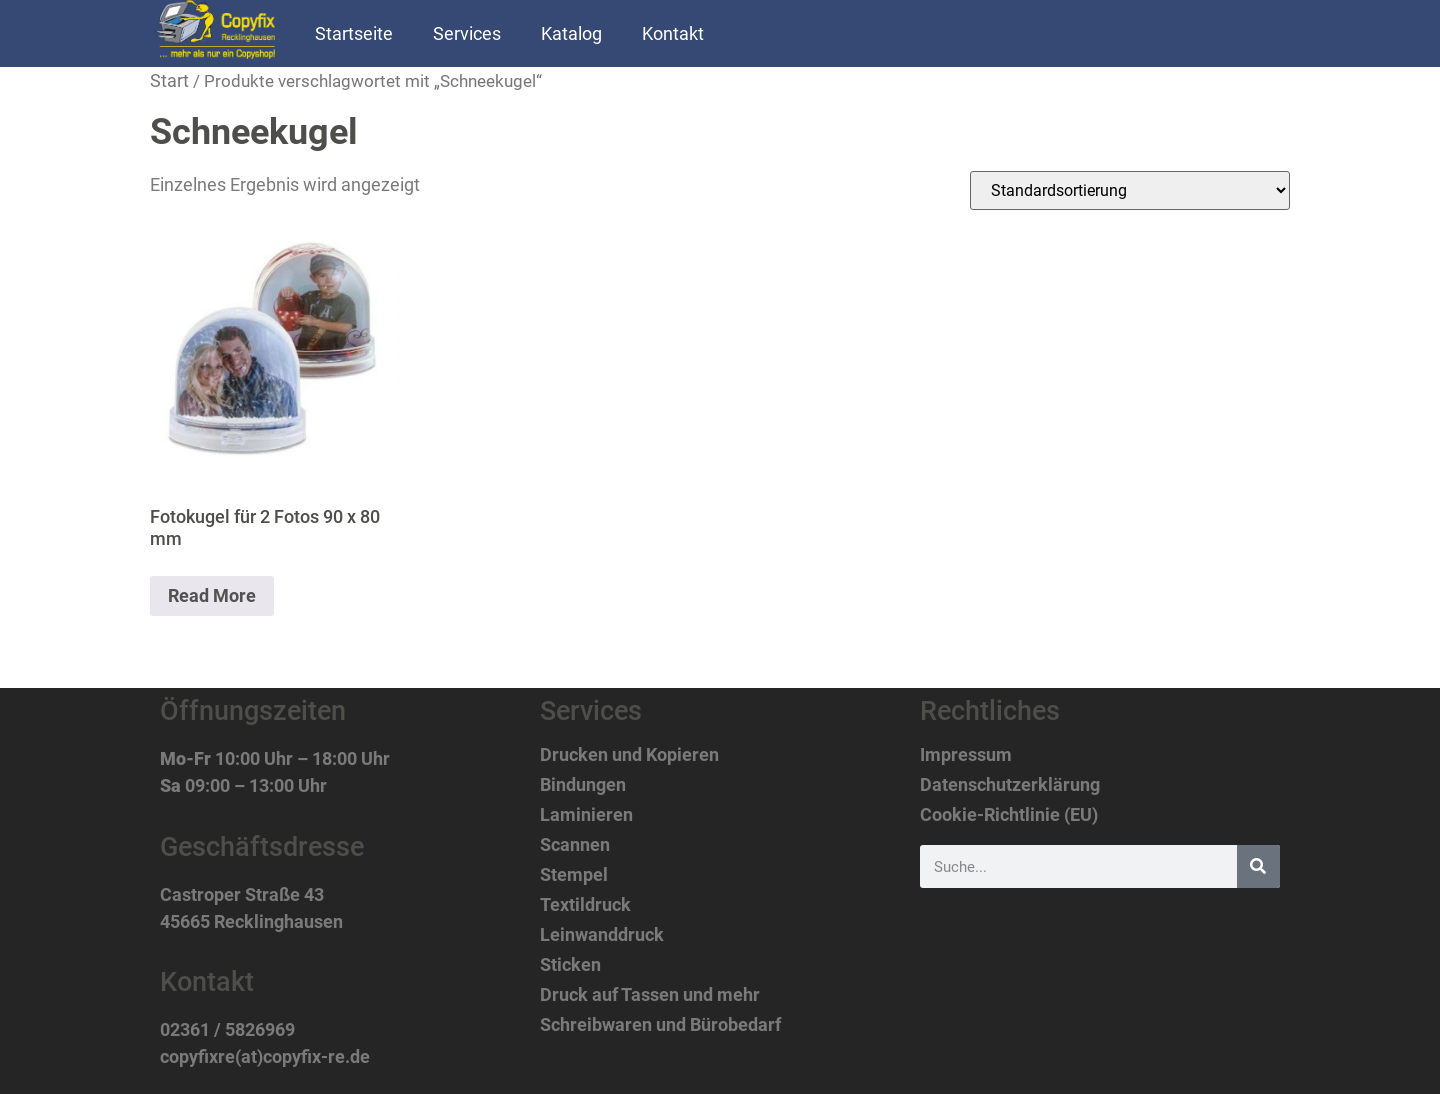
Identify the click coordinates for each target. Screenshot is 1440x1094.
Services (467, 33)
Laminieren (586, 815)
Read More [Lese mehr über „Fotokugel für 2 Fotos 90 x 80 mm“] (212, 595)
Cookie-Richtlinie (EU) (1009, 815)
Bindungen (583, 785)
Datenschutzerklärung (1010, 785)
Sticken (570, 965)
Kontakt (673, 33)
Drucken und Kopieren (629, 755)
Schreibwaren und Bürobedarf (660, 1025)
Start (169, 80)
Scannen (575, 845)
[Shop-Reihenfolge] (1130, 190)
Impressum (966, 755)
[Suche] (1258, 866)
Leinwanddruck (602, 935)
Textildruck (585, 905)
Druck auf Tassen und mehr (650, 995)
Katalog (571, 33)
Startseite (354, 33)
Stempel (574, 875)
